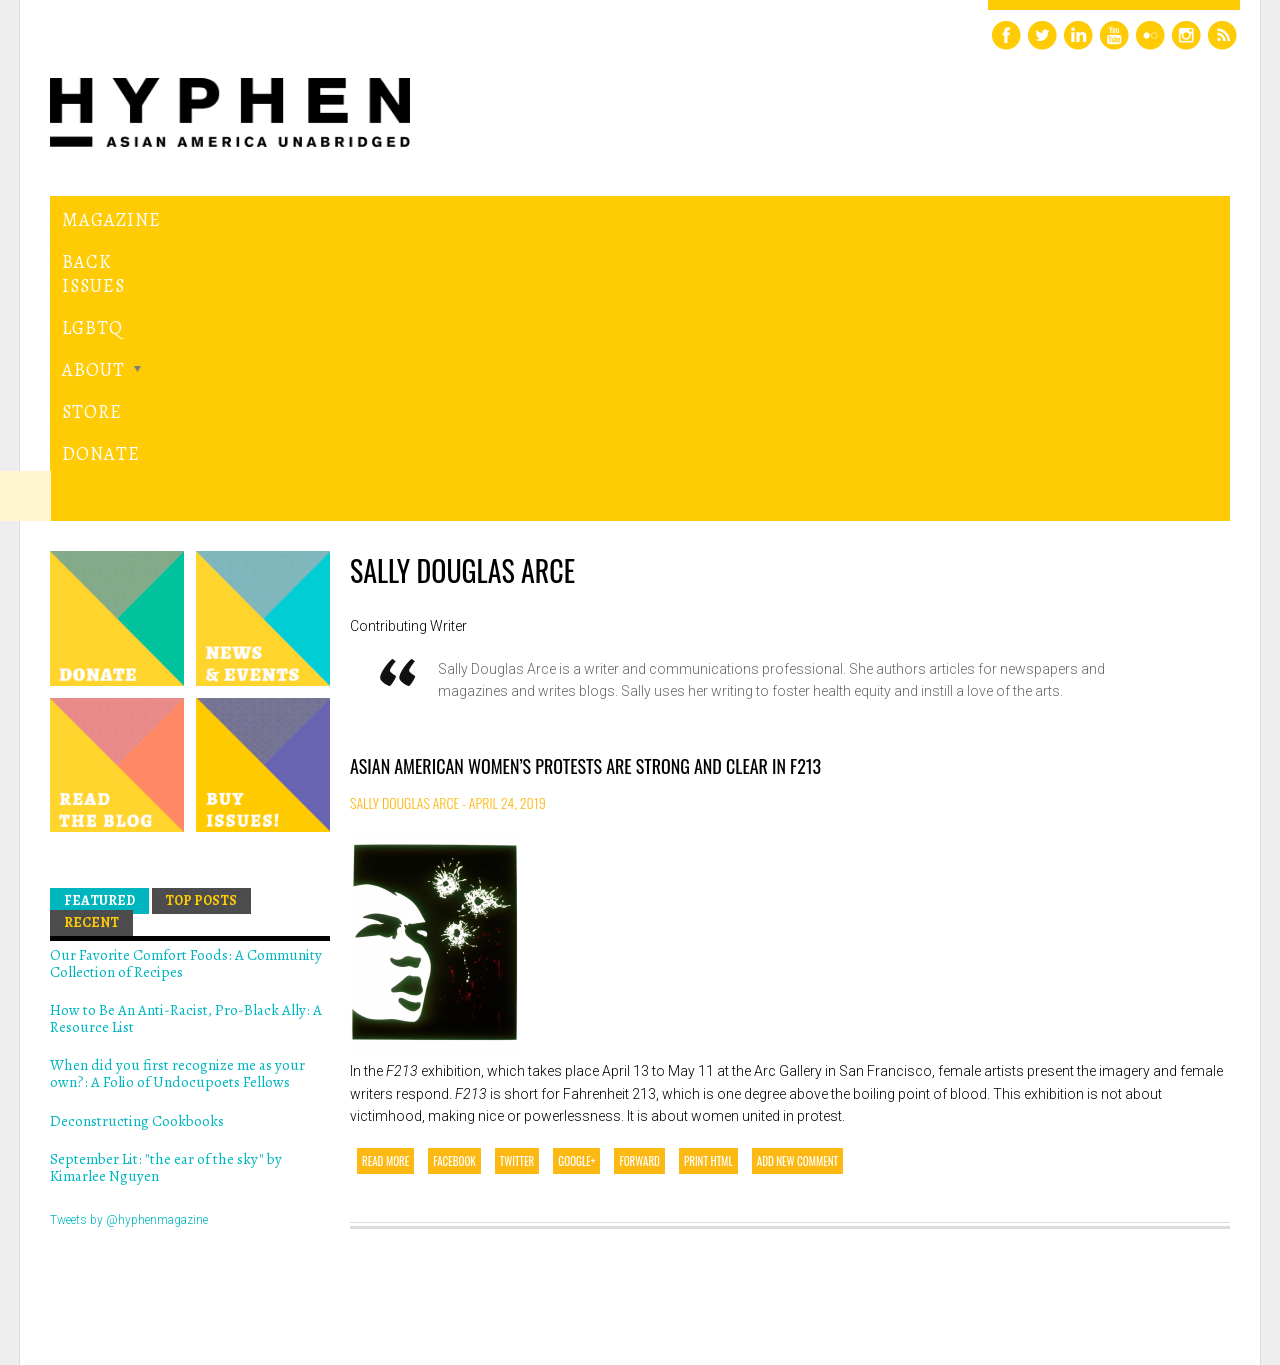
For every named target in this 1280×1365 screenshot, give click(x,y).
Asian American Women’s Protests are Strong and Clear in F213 (585, 491)
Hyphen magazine (143, 1265)
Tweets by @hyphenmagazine (129, 944)
